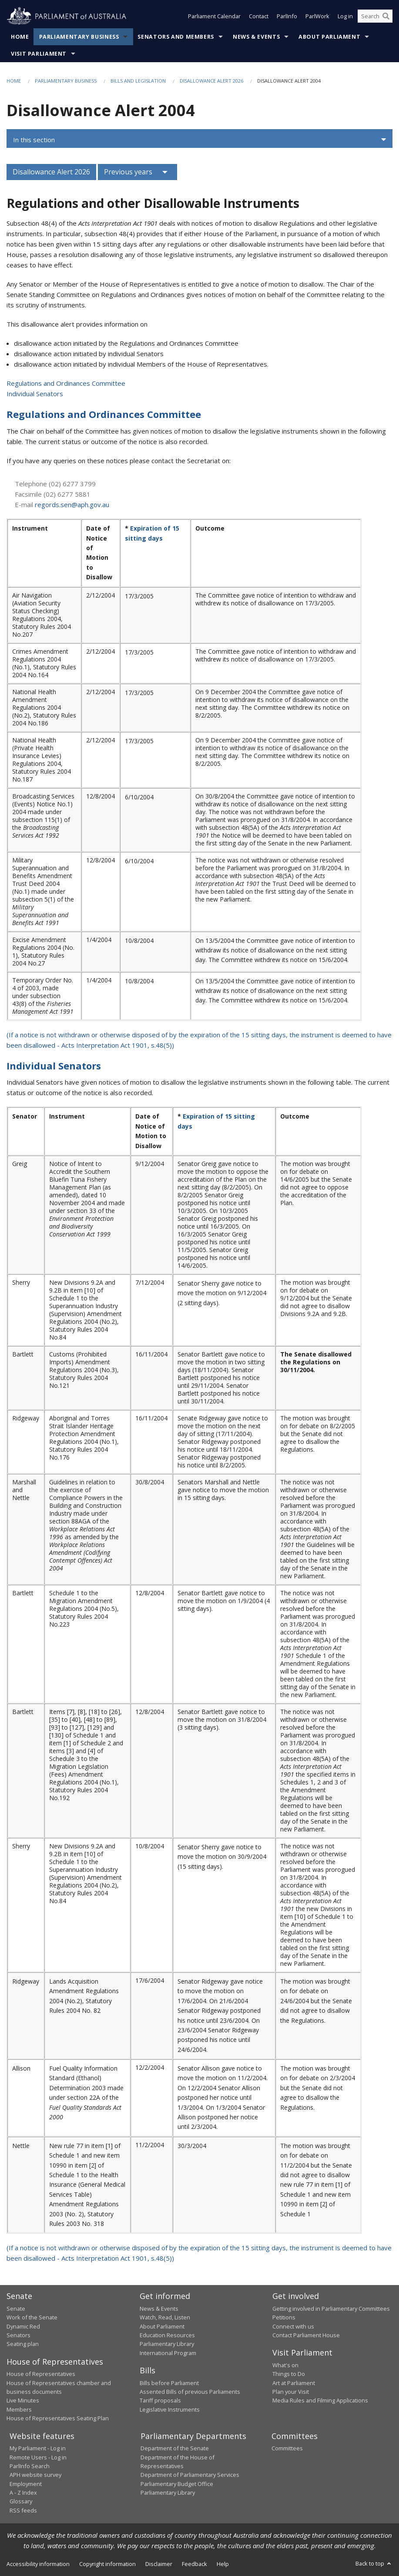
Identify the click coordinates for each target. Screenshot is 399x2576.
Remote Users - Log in (38, 2457)
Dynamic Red (23, 2326)
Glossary (21, 2501)
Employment (26, 2484)
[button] (199, 139)
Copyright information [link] (107, 2564)
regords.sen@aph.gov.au (72, 504)
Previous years (128, 172)
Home (20, 36)
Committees (287, 2448)
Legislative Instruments (170, 2409)
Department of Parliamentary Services (190, 2475)
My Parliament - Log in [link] (38, 2448)
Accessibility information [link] (38, 2564)
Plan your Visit (290, 2392)
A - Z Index (23, 2492)
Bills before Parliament (169, 2383)
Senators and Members (175, 36)
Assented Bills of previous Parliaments (190, 2392)
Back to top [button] (373, 2563)
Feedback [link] (194, 2564)
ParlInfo (287, 16)
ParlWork (317, 16)
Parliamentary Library (167, 2344)
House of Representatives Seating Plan (58, 2418)
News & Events (256, 36)
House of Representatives (41, 2374)
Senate (16, 2308)
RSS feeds (23, 2510)
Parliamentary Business (79, 36)
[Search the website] (375, 16)
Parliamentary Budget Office (177, 2484)
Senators (18, 2335)
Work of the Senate (32, 2317)
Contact (258, 16)
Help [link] (223, 2564)
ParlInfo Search (30, 2466)
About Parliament (329, 36)
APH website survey (35, 2475)
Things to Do (288, 2374)
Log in (345, 16)
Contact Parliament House (306, 2335)
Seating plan (23, 2344)
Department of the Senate (175, 2448)
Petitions (283, 2317)
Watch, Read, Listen (165, 2317)
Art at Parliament (293, 2383)
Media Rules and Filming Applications (320, 2400)
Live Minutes (23, 2400)
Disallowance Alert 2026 (211, 80)
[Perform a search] (385, 16)
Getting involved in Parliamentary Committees (331, 2308)
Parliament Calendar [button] (214, 16)
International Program (168, 2353)
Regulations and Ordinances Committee (66, 383)
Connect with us (293, 2326)
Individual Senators (35, 393)
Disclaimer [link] (158, 2564)
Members (19, 2409)
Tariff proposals (160, 2400)
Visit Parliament (39, 53)
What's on (285, 2365)
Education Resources (167, 2335)
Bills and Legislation (138, 80)
